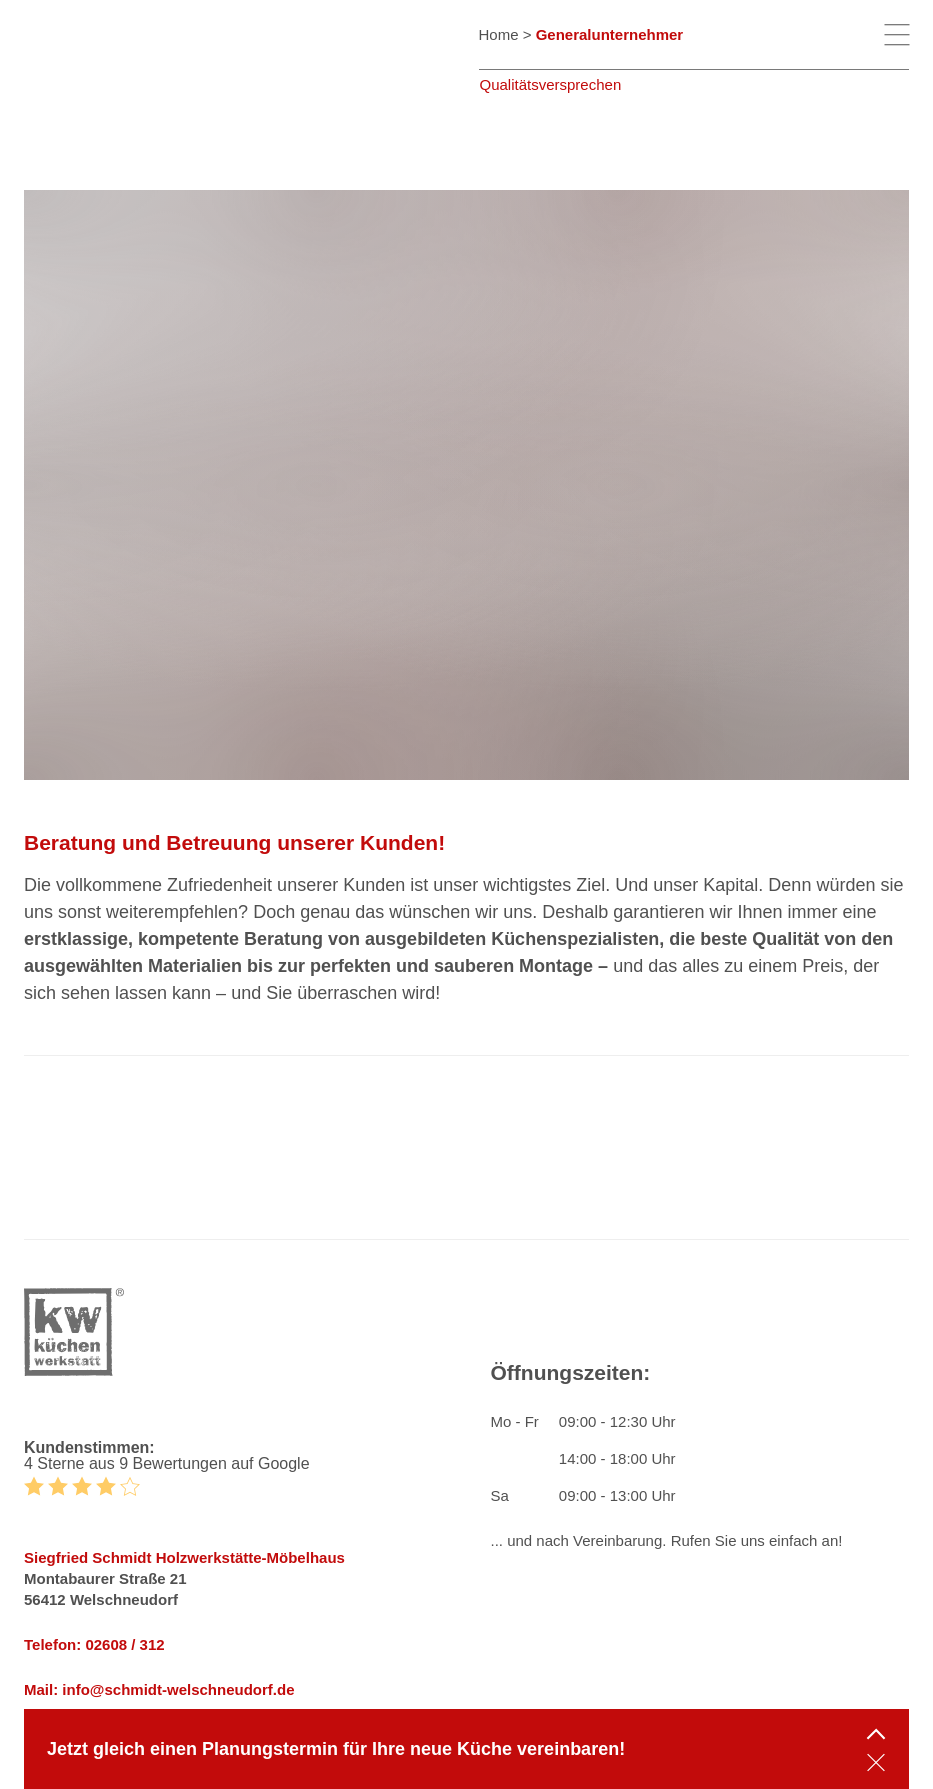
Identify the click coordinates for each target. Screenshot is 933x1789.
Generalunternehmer (610, 34)
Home (499, 34)
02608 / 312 (124, 1644)
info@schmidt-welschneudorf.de (178, 1689)
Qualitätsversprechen (551, 84)
